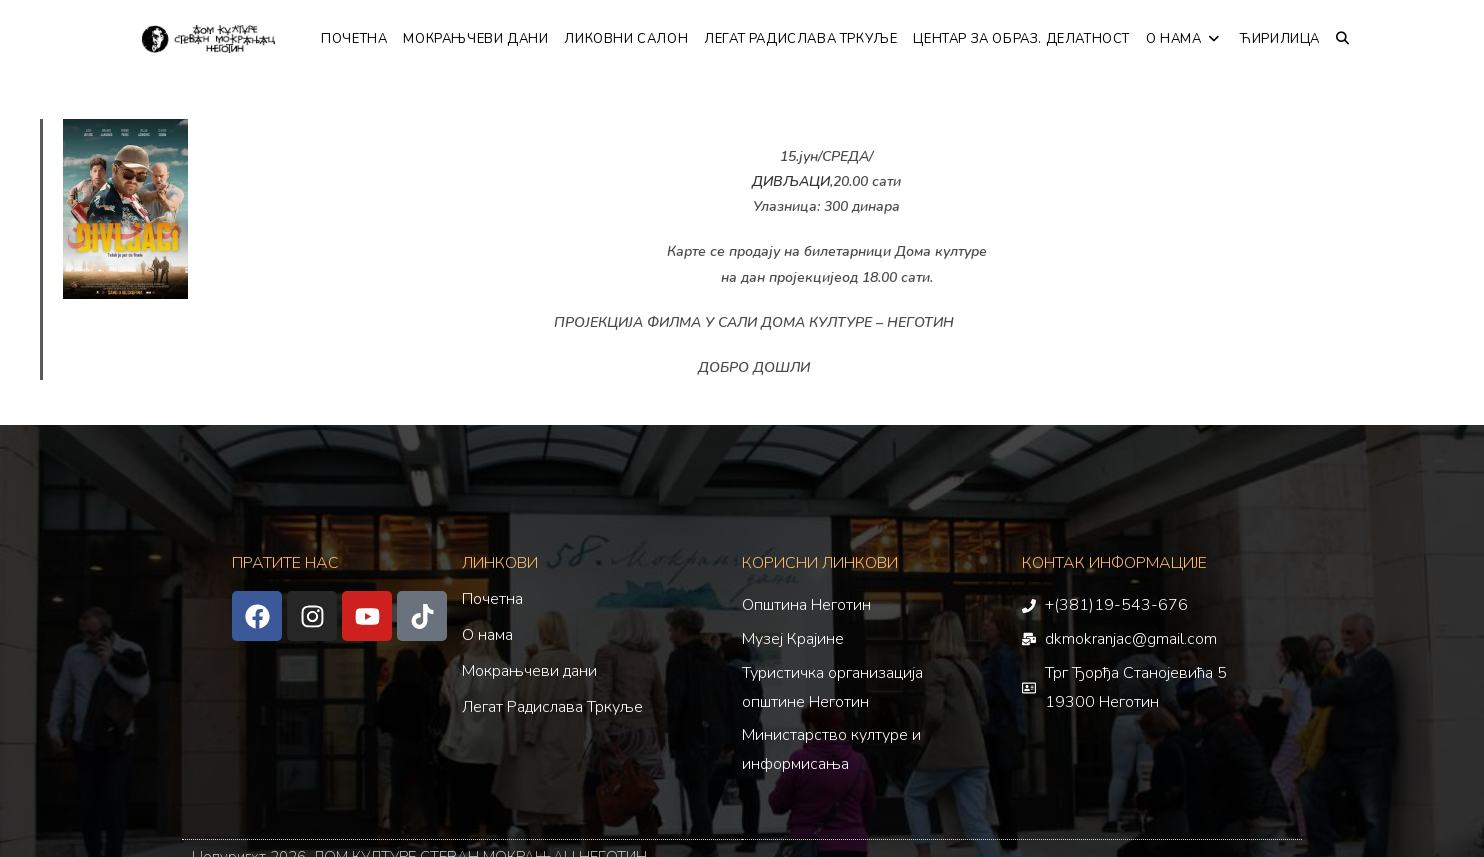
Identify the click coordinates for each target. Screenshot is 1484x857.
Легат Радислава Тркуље (552, 707)
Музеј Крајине (793, 639)
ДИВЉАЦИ (791, 181)
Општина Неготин (806, 605)
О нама (487, 635)
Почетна (492, 599)
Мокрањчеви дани (529, 671)
